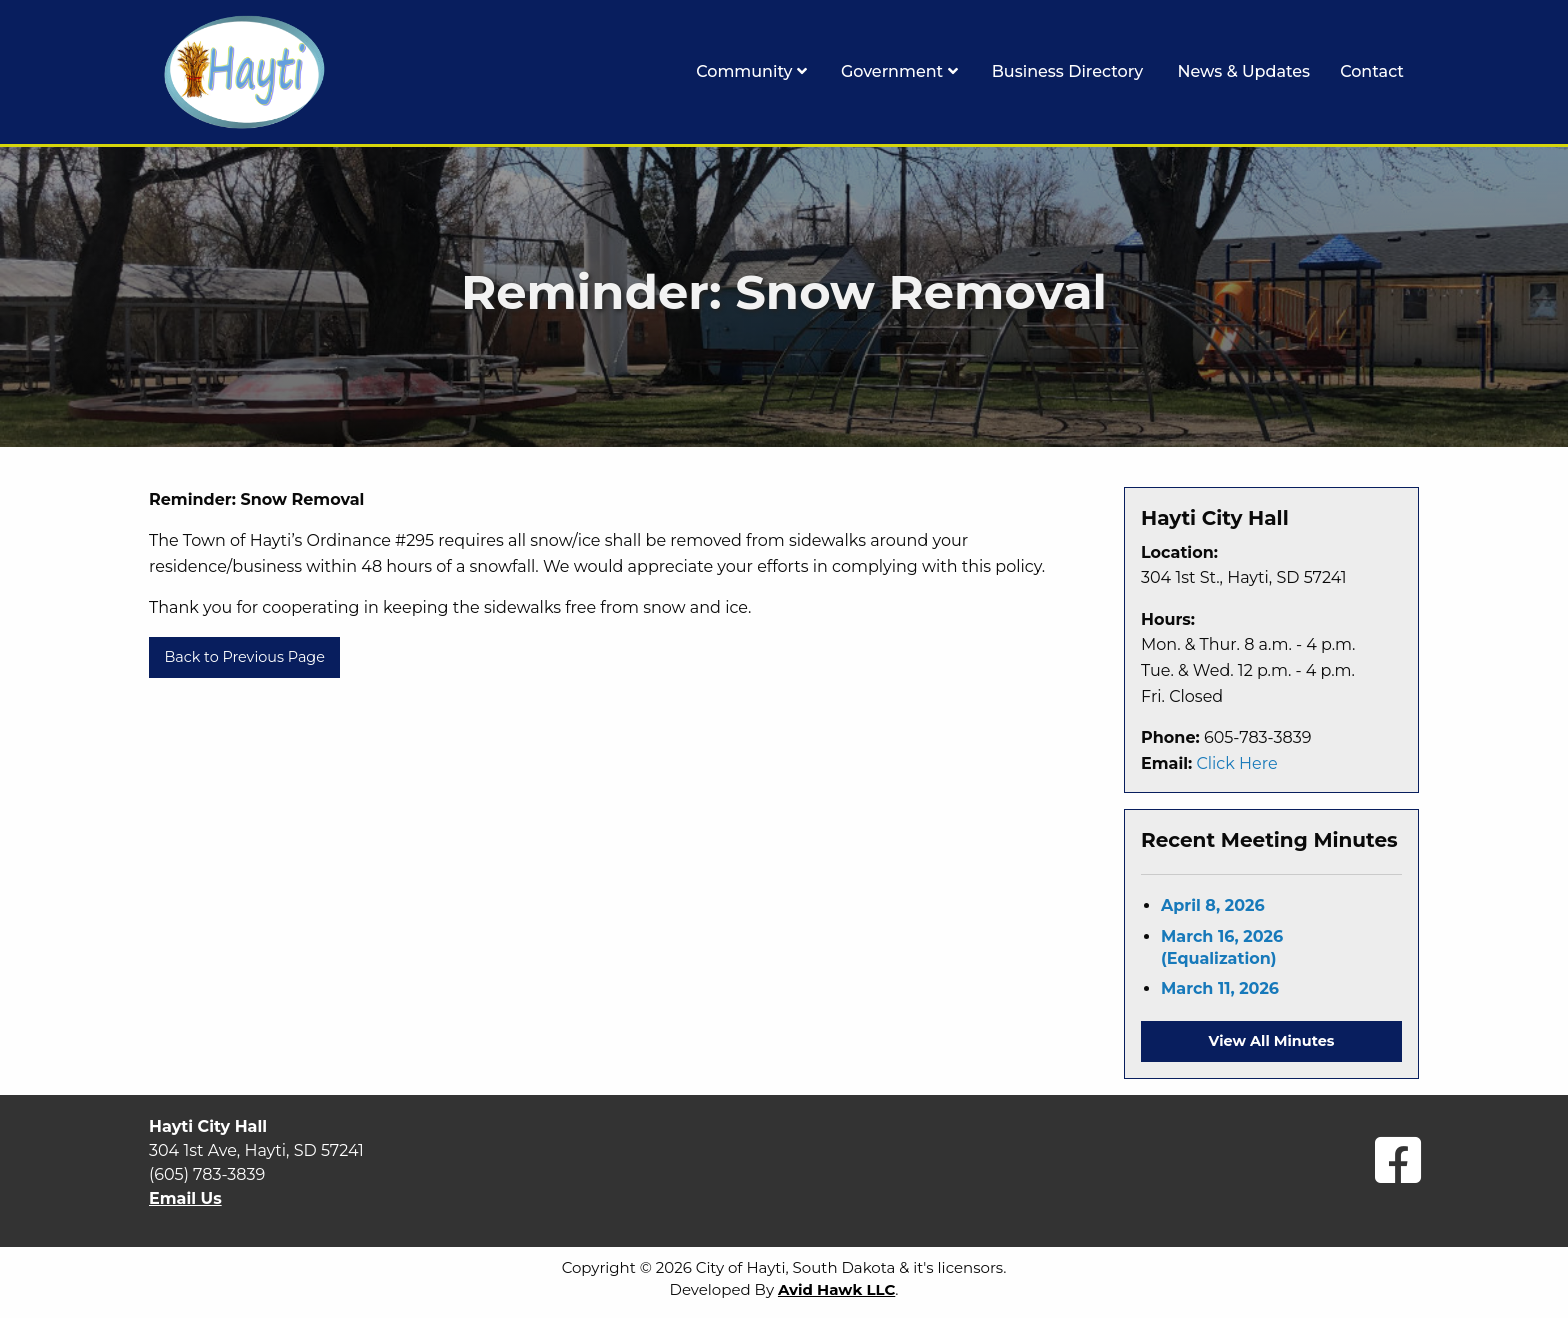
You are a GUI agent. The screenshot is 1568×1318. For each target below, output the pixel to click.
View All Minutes (1272, 1041)
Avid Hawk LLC (836, 1289)
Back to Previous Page (244, 657)
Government (899, 71)
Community (751, 71)
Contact (1372, 71)
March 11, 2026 (1220, 988)
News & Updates (1243, 71)
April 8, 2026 (1213, 905)
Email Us (185, 1198)
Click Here (1236, 763)
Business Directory (1068, 71)
